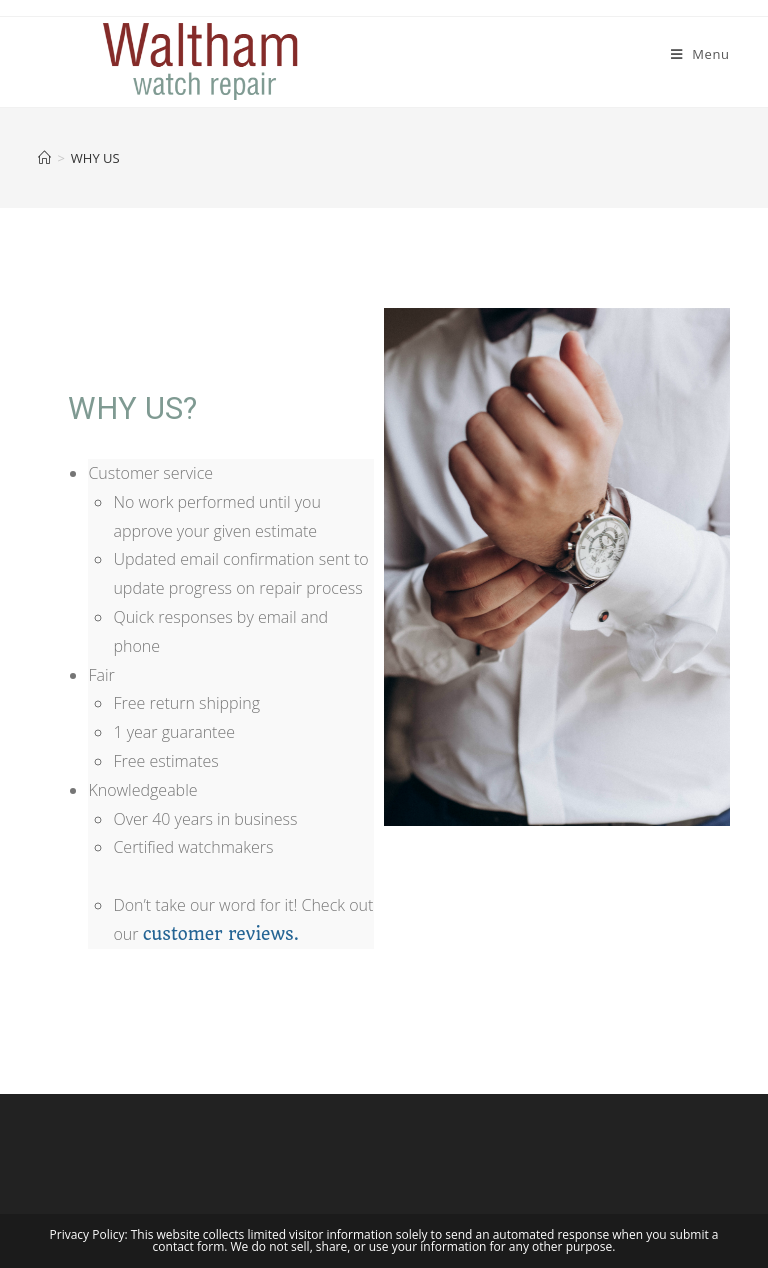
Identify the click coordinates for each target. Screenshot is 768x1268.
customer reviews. (221, 934)
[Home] (44, 158)
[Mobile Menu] (700, 54)
